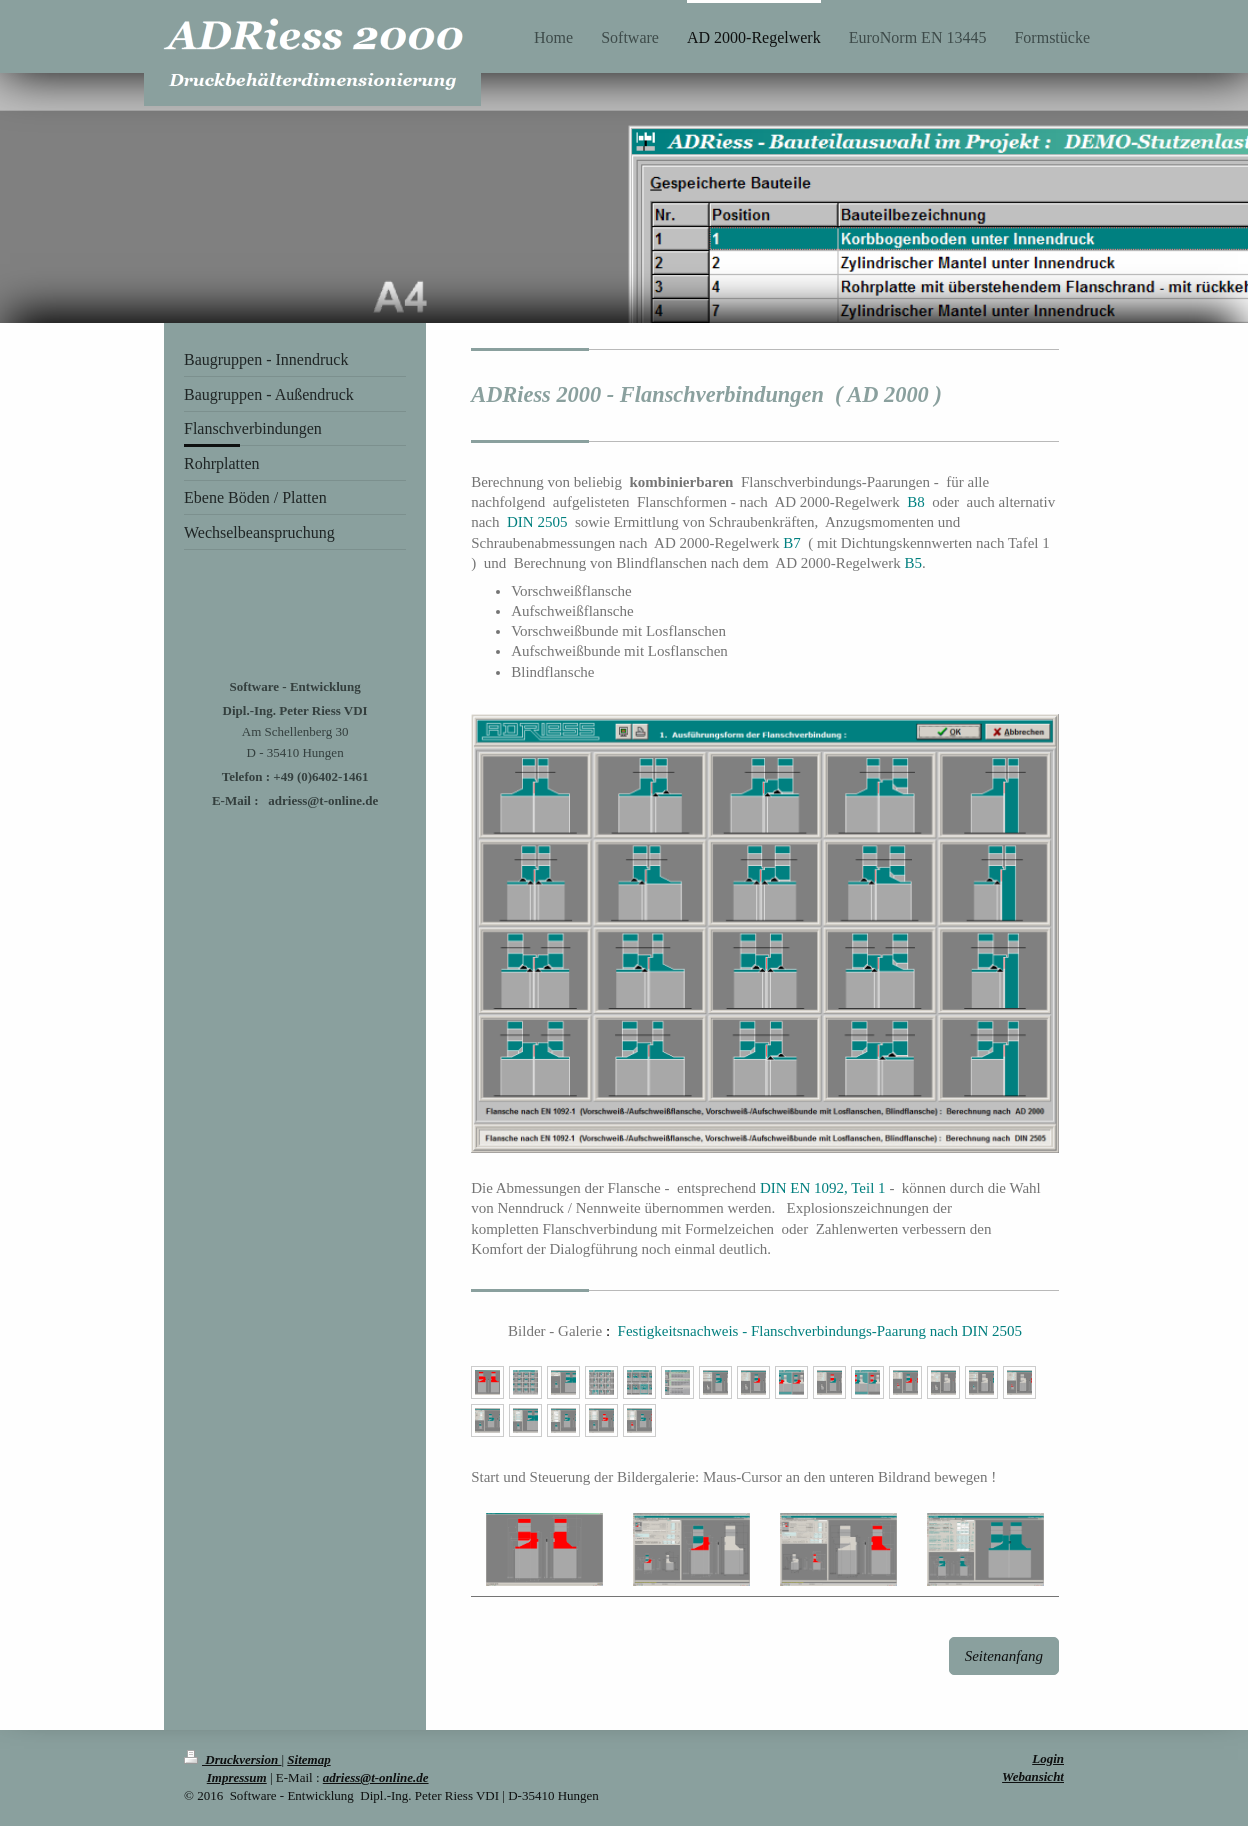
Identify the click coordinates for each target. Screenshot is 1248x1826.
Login (1048, 1758)
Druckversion (232, 1759)
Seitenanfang (1004, 1656)
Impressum (237, 1777)
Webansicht (1033, 1776)
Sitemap (308, 1759)
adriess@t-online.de (376, 1777)
